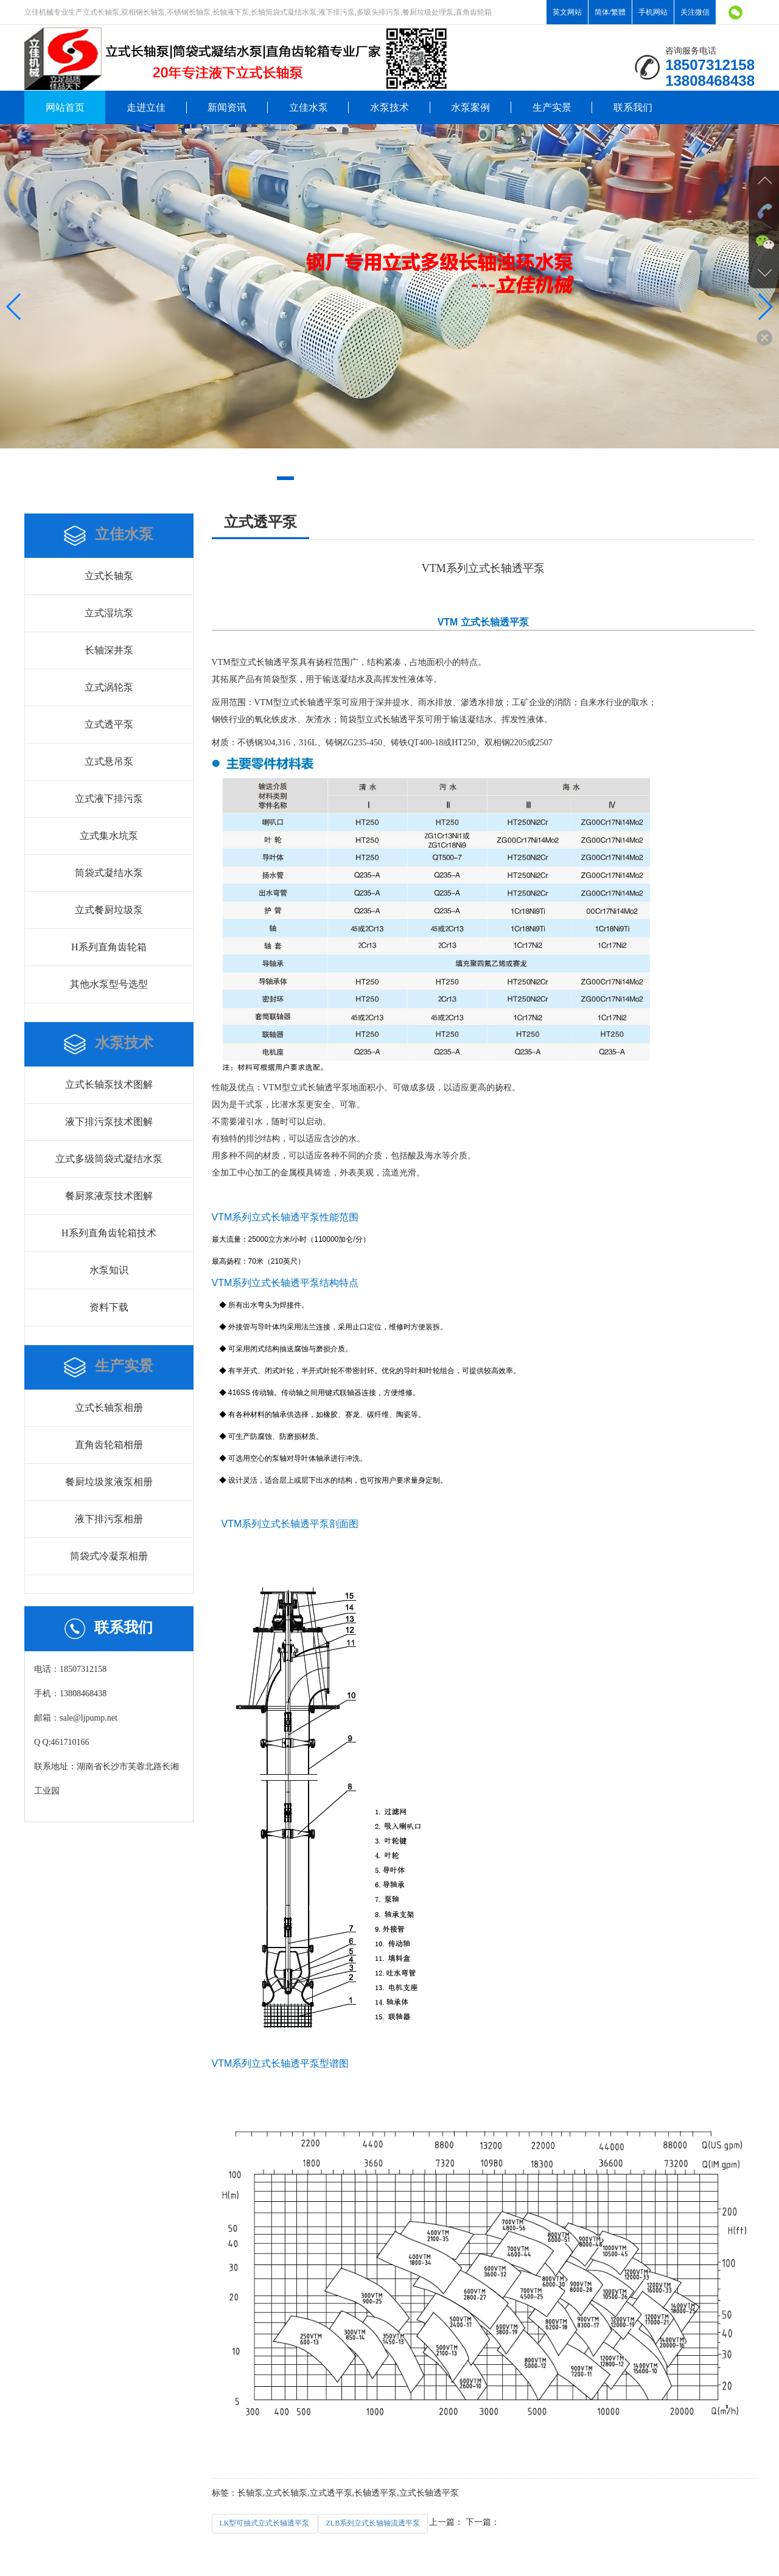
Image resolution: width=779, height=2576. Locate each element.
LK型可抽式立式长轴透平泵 (265, 2523)
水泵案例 (470, 107)
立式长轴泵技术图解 (109, 1084)
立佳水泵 (308, 107)
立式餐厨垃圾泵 (109, 910)
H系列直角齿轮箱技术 (108, 1233)
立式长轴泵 (109, 576)
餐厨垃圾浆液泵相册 (109, 1482)
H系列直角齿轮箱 (109, 947)
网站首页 (65, 107)
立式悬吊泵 (109, 761)
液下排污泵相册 (109, 1519)
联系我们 (632, 107)
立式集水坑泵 (109, 835)
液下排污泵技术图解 (109, 1121)
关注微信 (695, 12)
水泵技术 (389, 107)
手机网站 (653, 12)
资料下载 (108, 1307)
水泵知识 (108, 1270)
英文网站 (567, 12)
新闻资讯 (227, 107)
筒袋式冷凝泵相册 (109, 1556)
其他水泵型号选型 (109, 984)
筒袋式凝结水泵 (109, 873)
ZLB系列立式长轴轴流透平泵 (373, 2523)
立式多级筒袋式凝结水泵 (108, 1159)
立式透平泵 (109, 724)
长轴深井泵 (109, 650)
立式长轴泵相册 (109, 1407)
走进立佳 (146, 107)
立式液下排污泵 (109, 798)
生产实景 (552, 107)
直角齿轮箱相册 (109, 1444)
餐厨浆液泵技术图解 (109, 1196)
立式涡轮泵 (109, 687)
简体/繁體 (610, 12)
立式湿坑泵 (109, 613)
